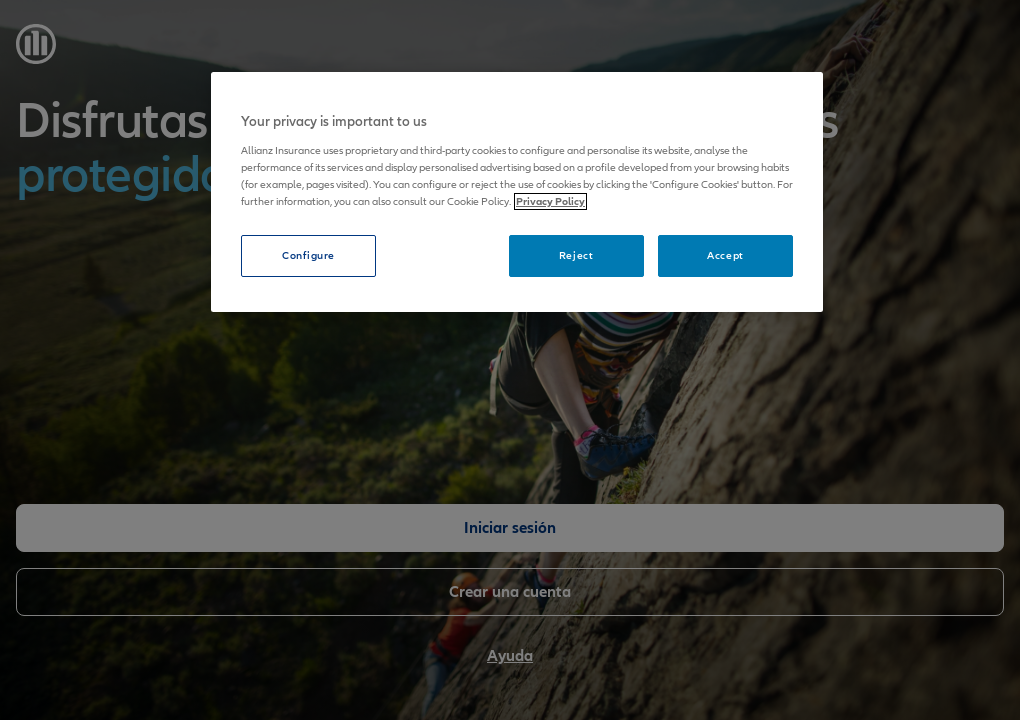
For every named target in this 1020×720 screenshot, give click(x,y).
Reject (576, 255)
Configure (308, 255)
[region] (517, 192)
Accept (725, 255)
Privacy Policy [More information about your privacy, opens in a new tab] (550, 201)
